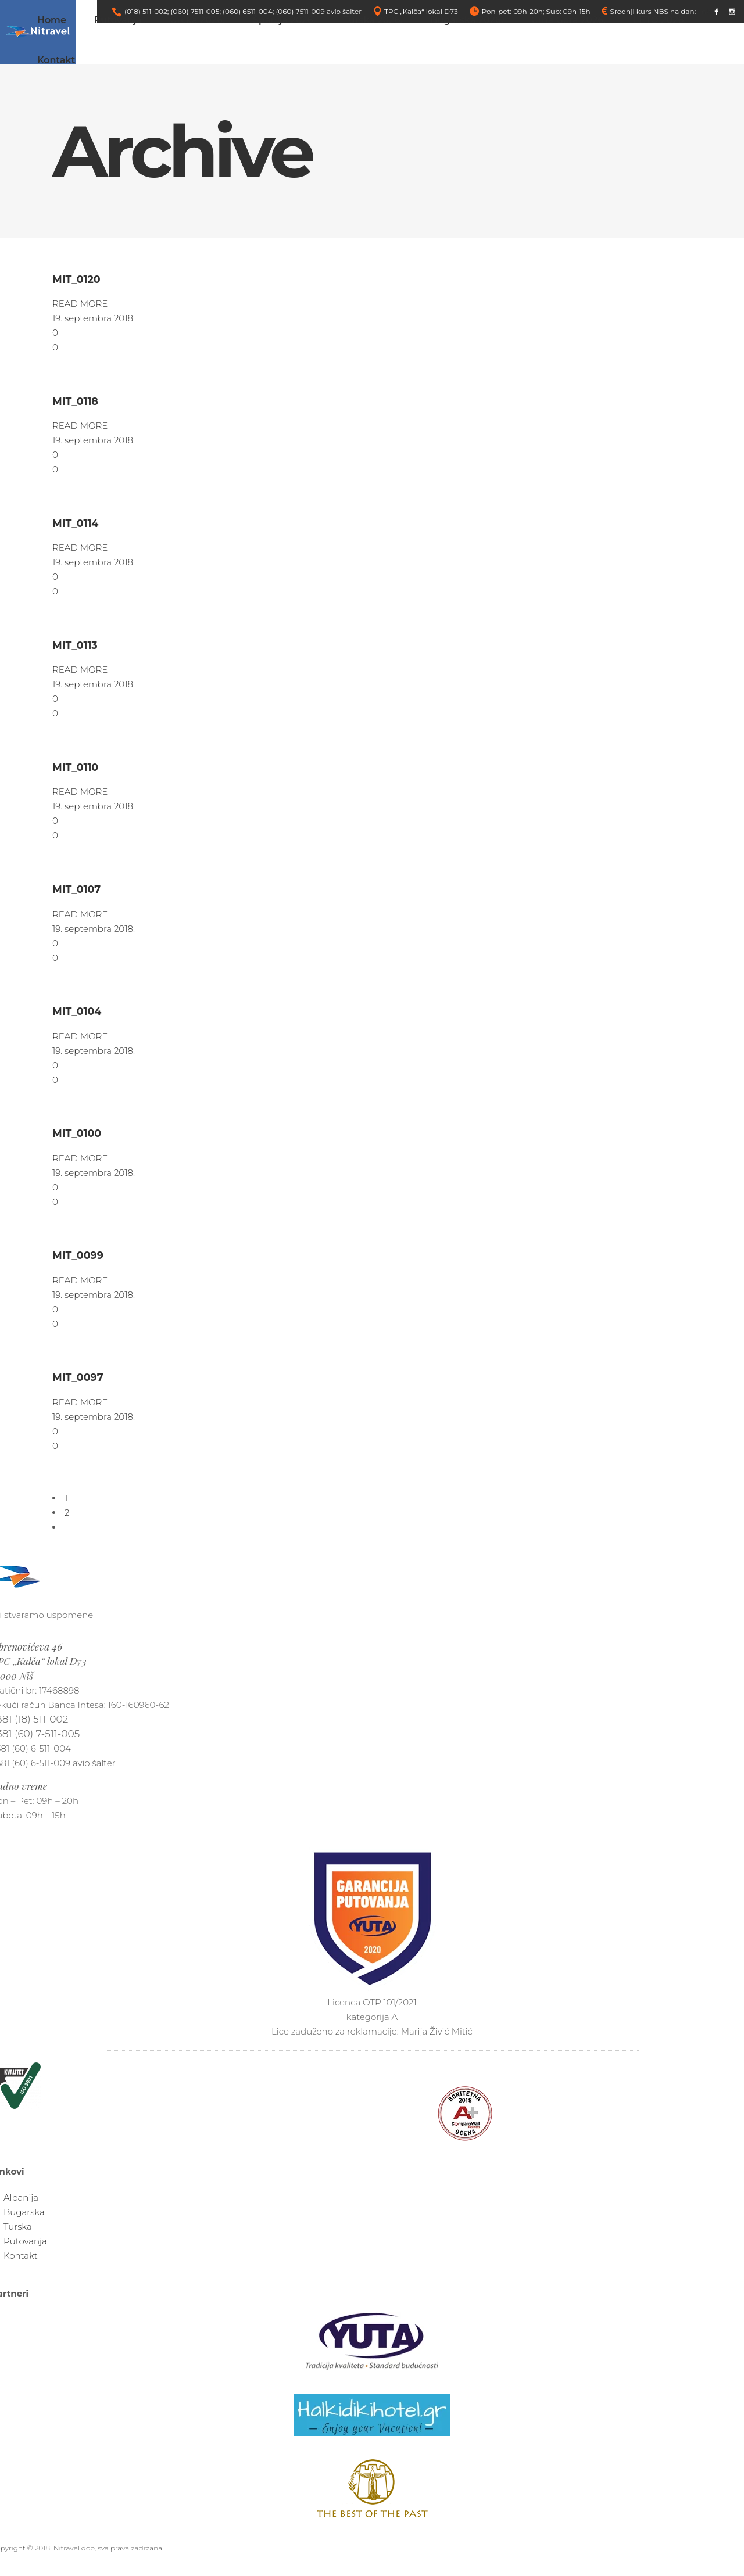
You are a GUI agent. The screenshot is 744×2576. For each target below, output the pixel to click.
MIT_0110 (75, 767)
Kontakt (20, 2255)
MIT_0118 (75, 401)
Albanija (20, 2197)
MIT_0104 (76, 1011)
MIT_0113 (75, 645)
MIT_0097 (77, 1377)
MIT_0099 (77, 1255)
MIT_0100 (76, 1133)
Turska (17, 2226)
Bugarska (24, 2212)
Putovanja (25, 2241)
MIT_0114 (75, 523)
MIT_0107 (76, 889)
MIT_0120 (76, 279)
